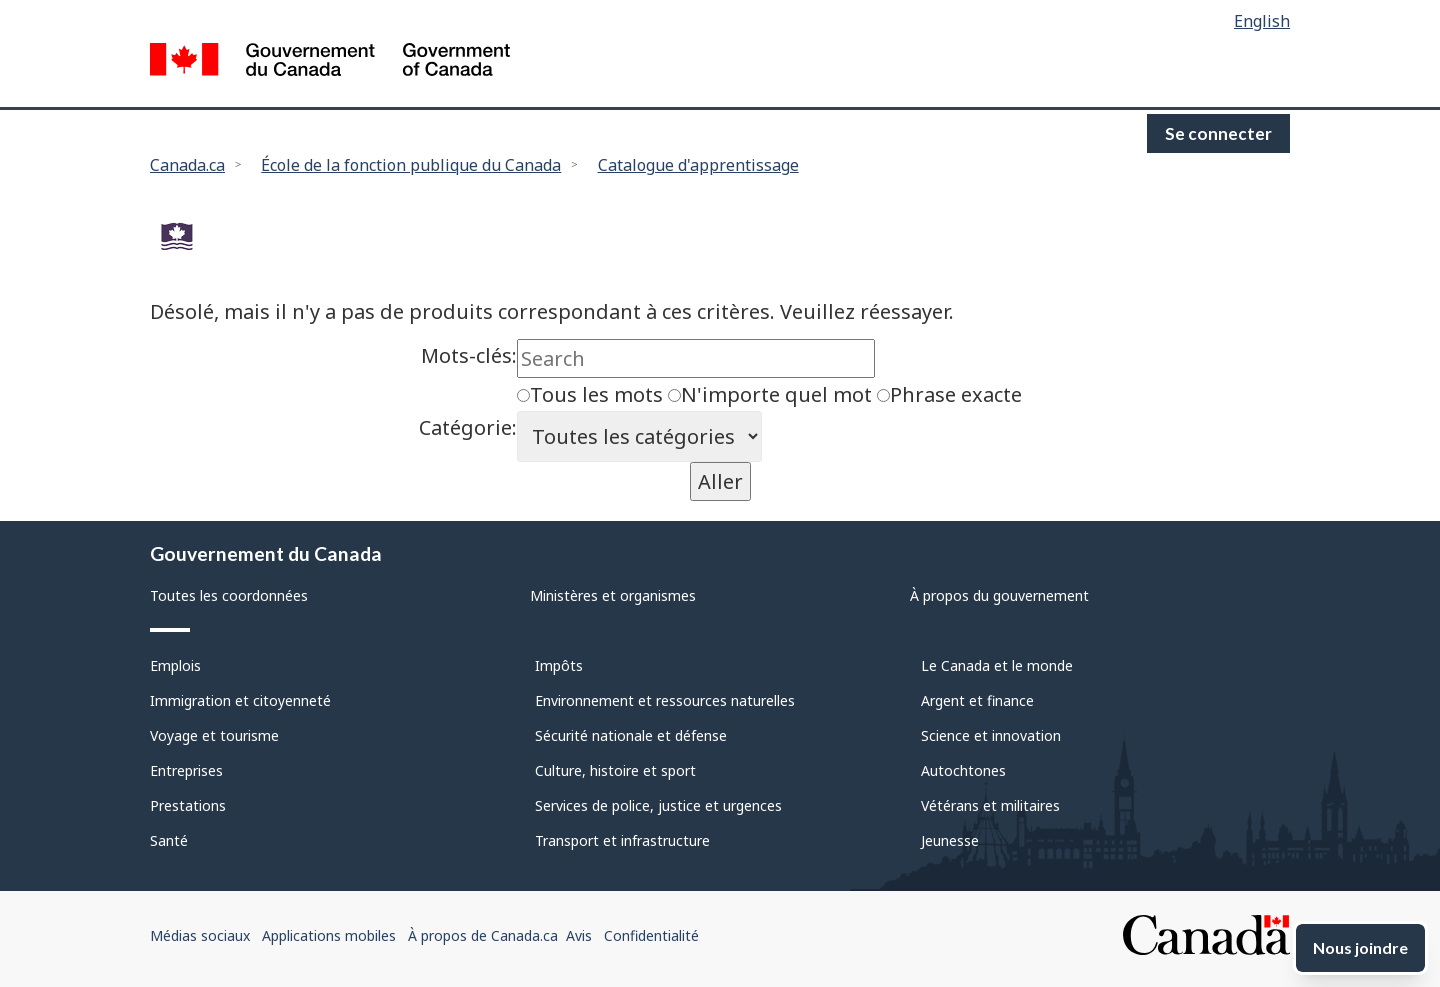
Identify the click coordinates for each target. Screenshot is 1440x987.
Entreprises (186, 770)
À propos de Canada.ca (483, 935)
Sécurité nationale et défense (631, 735)
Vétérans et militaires (990, 805)
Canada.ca (187, 165)
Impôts (559, 665)
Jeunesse (950, 840)
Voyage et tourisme (214, 735)
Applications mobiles (329, 935)
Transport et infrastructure (622, 840)
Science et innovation (991, 735)
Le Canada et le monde (997, 665)
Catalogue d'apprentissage (698, 165)
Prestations (188, 805)
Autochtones (963, 770)
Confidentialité (651, 935)
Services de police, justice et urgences (658, 805)
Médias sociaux (200, 935)
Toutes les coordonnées (229, 595)
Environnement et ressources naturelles (665, 700)
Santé (169, 840)
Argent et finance (977, 700)
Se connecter (1218, 133)
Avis (579, 935)
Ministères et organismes (613, 595)
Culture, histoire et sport (615, 770)
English (1262, 21)
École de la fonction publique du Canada (411, 165)
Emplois (175, 665)
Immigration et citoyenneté (240, 700)
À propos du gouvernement (999, 595)
